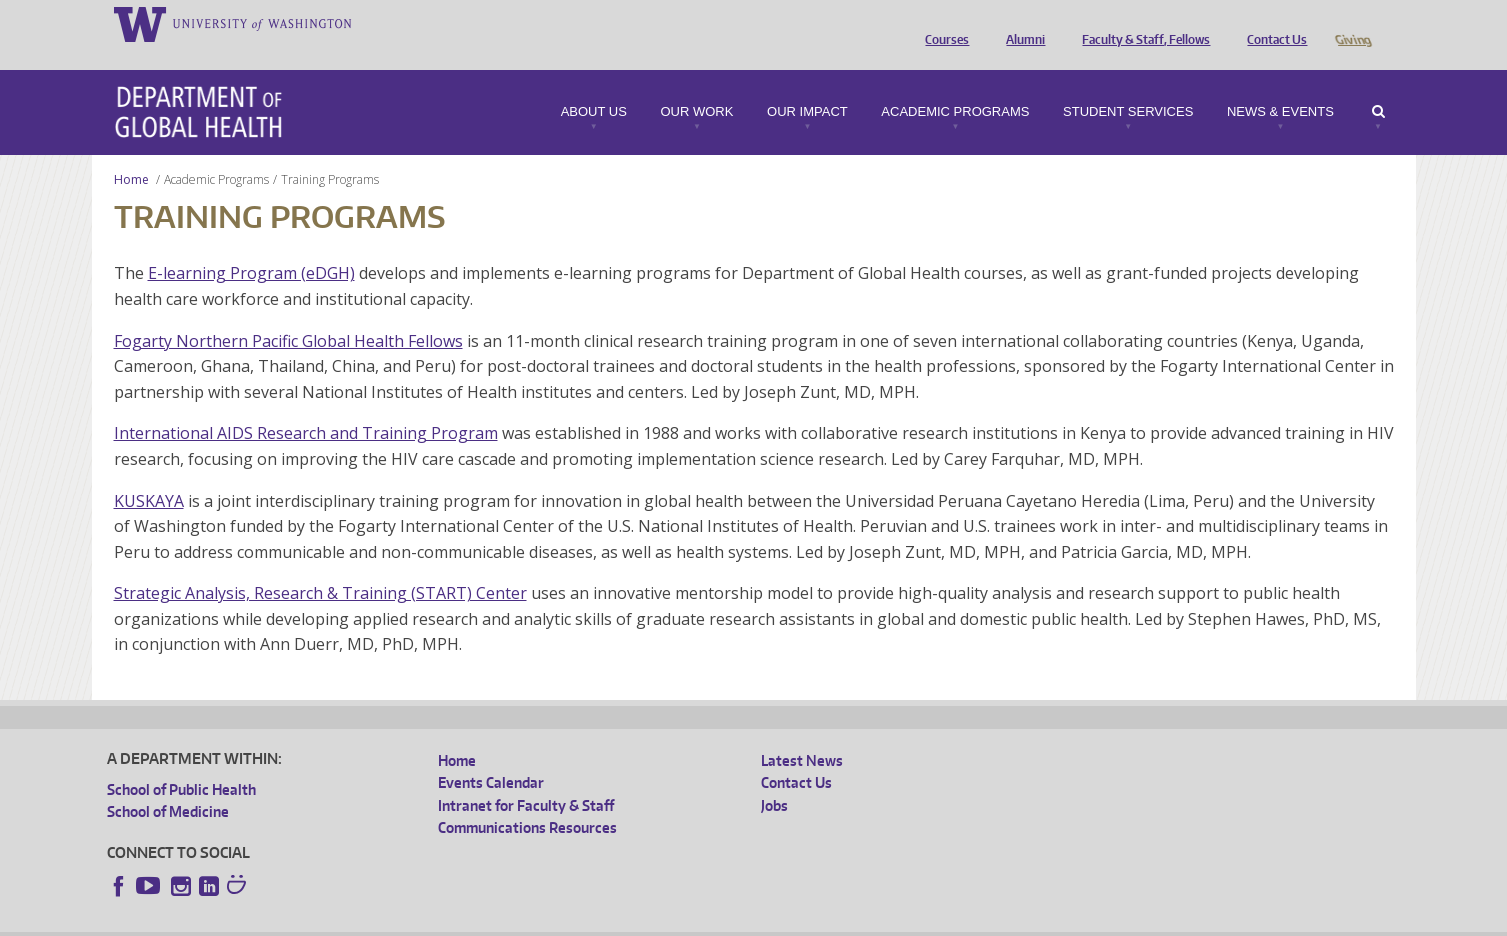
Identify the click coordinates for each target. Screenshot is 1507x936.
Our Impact (807, 84)
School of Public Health (181, 761)
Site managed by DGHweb (572, 920)
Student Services (1128, 84)
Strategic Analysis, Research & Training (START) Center (320, 565)
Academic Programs (955, 84)
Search (1378, 84)
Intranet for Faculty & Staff (526, 777)
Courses (942, 23)
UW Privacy (372, 920)
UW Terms (453, 920)
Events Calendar (491, 754)
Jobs (774, 777)
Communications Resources (527, 799)
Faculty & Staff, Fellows (1141, 23)
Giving (1352, 23)
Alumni (1020, 23)
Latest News (802, 732)
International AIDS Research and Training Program (306, 405)
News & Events (1280, 84)
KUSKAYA (149, 473)
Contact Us (1272, 23)
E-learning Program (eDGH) (251, 245)
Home (131, 151)
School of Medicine (168, 783)
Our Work (696, 84)
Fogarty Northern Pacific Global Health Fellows (288, 313)
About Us (594, 84)
